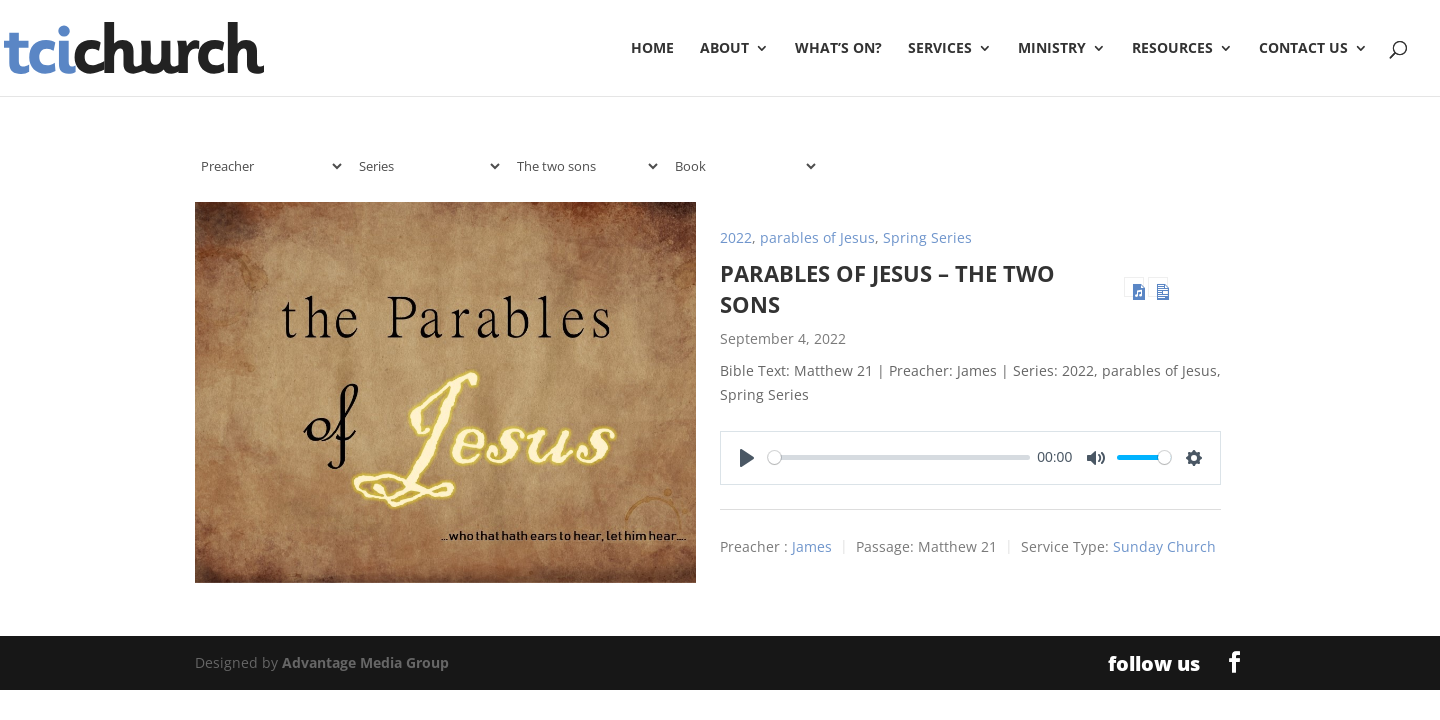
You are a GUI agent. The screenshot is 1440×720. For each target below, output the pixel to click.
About (724, 49)
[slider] (899, 457)
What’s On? (838, 49)
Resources (1172, 49)
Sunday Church (1164, 546)
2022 (736, 237)
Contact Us (1303, 49)
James (812, 546)
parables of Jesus (817, 237)
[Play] (747, 458)
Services (940, 49)
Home (652, 49)
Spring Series (927, 237)
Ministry (1052, 49)
